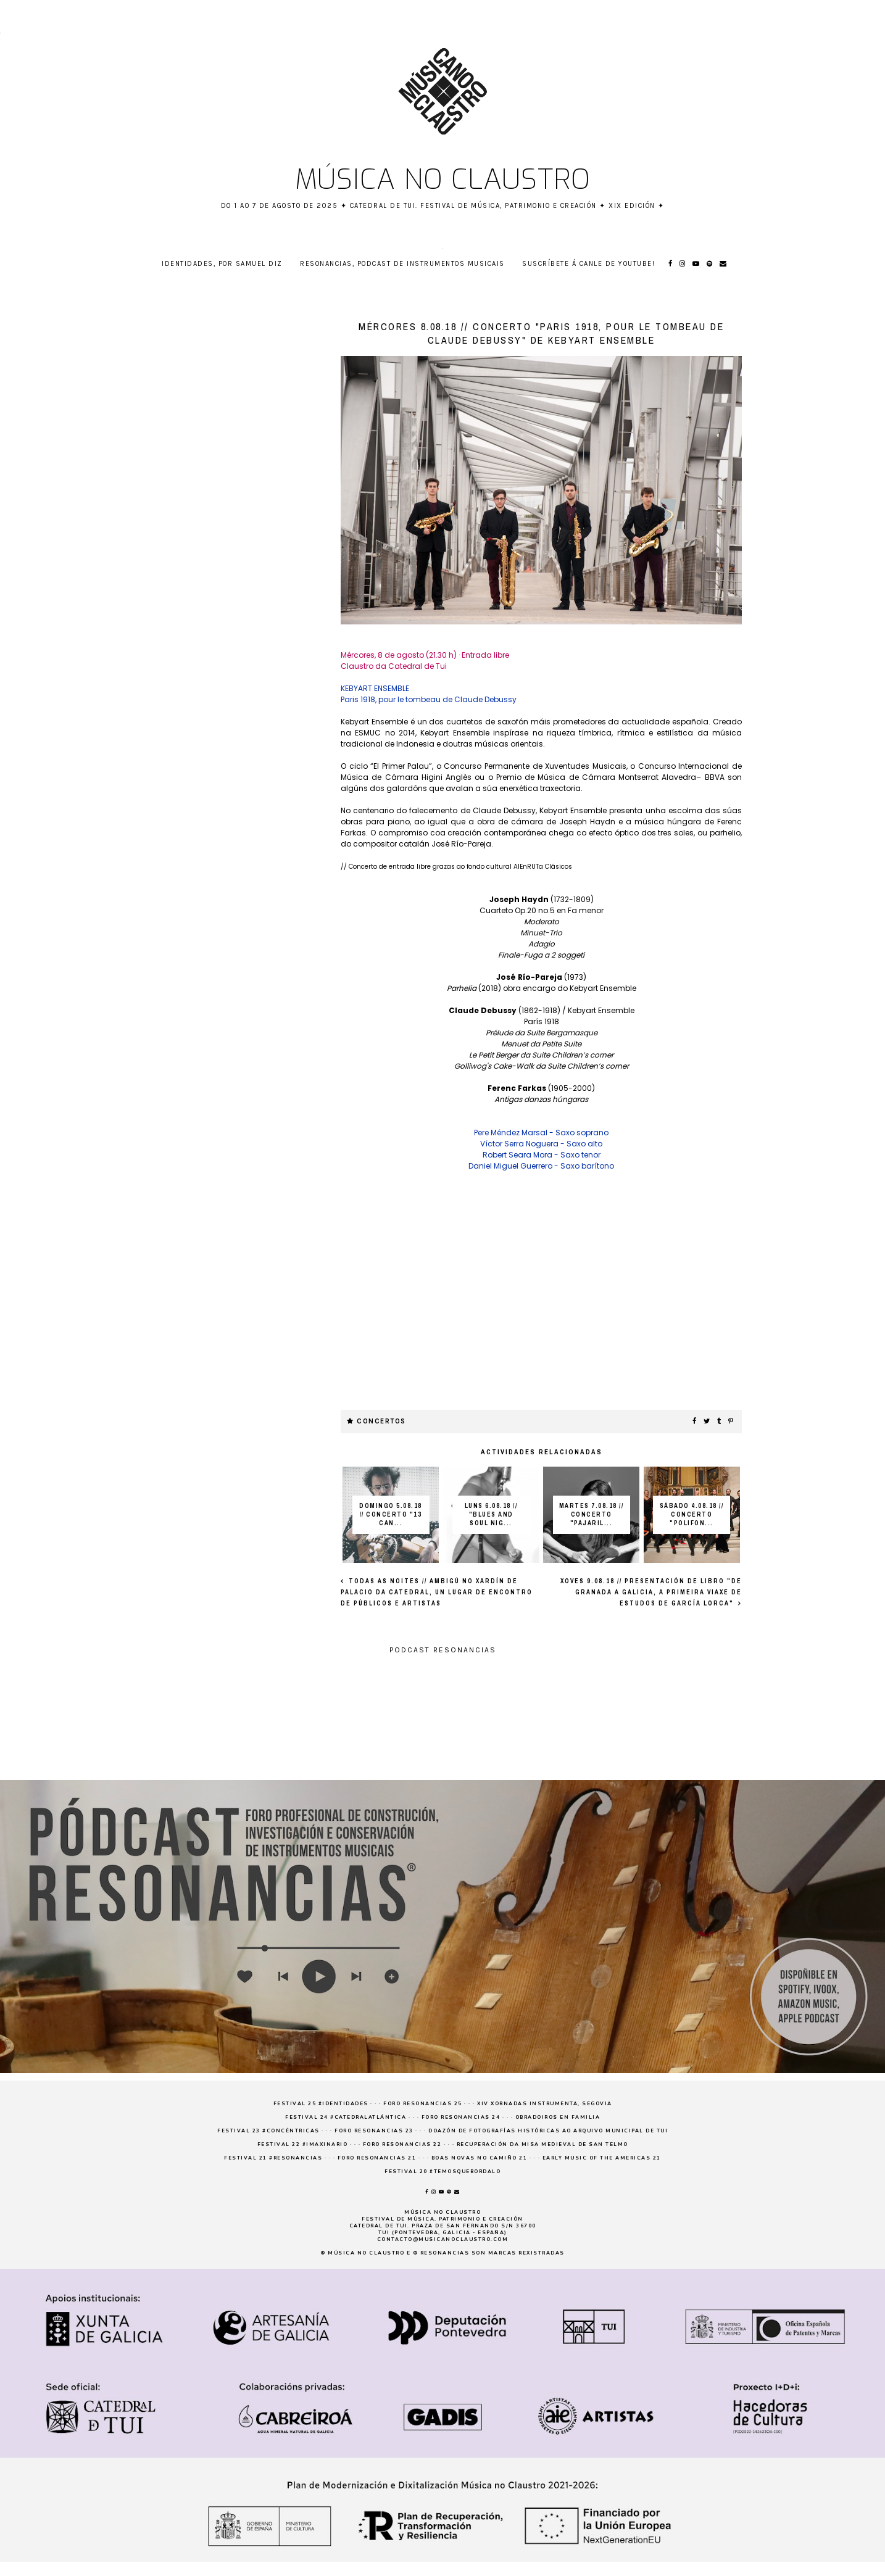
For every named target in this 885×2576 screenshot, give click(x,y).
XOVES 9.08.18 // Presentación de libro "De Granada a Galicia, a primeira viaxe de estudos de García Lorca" (651, 1592)
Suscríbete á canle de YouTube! (588, 264)
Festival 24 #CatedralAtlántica (345, 2117)
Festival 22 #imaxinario (302, 2144)
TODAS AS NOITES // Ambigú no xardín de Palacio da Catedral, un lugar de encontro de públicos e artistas (437, 1592)
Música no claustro (443, 179)
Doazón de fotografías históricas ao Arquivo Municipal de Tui (548, 2130)
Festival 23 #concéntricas (268, 2130)
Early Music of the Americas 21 (601, 2158)
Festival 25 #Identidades (320, 2103)
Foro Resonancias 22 (402, 2144)
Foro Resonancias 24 (461, 2117)
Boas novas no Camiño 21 (479, 2158)
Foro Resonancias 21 (377, 2158)
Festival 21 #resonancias (273, 2158)
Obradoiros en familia (557, 2117)
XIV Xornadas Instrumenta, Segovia (544, 2103)
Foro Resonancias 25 (422, 2103)
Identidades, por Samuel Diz (222, 264)
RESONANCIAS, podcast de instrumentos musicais (402, 264)
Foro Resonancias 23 (373, 2130)
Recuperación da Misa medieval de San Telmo (542, 2144)
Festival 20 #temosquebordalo (442, 2171)
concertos (381, 1421)
